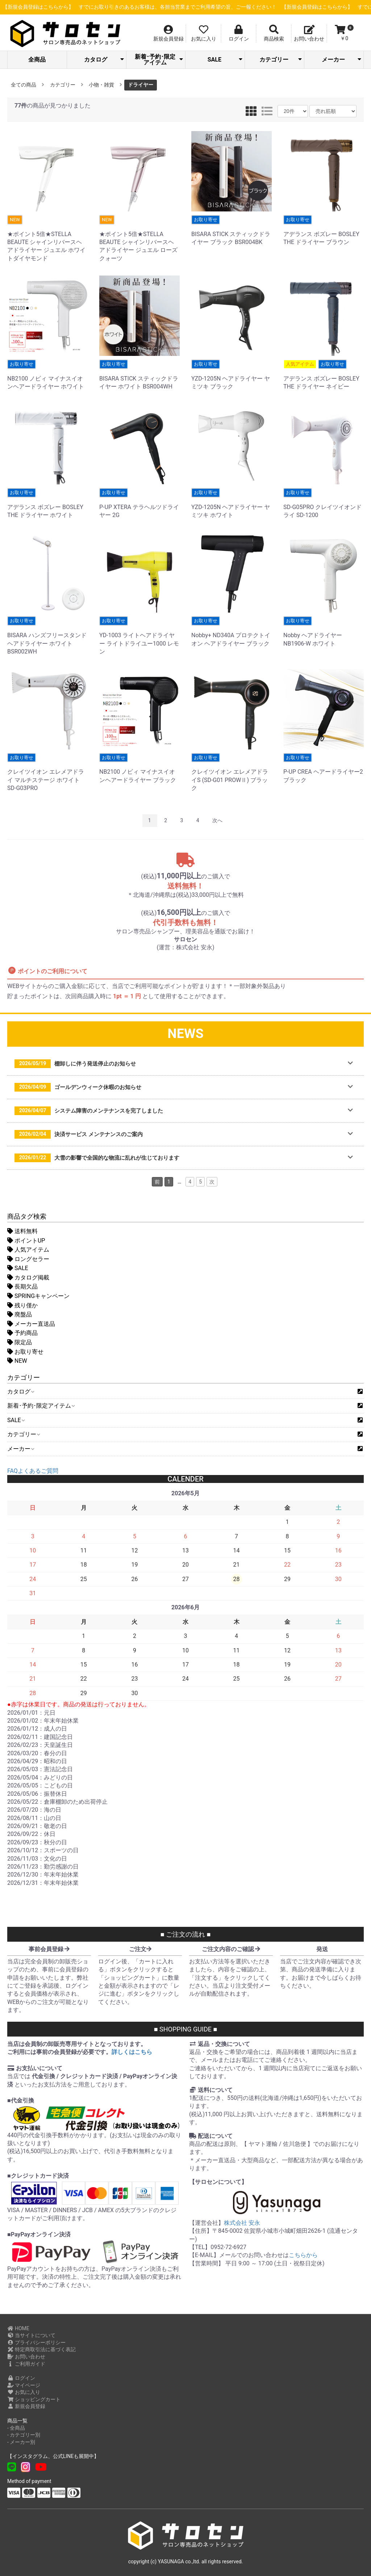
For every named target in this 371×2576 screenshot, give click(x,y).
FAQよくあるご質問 (32, 1470)
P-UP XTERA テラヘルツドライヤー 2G (139, 503)
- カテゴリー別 (23, 2435)
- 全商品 (16, 2428)
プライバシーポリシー (36, 2342)
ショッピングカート (34, 2399)
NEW (17, 1360)
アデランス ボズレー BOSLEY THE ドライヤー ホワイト (47, 503)
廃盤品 (19, 1314)
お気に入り (23, 2392)
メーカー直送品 (31, 1323)
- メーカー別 (21, 2442)
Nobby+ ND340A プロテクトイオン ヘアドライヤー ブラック (231, 631)
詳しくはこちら (132, 2051)
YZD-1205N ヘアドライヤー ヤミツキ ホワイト (231, 503)
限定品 (19, 1342)
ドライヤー (140, 85)
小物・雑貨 (101, 85)
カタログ (104, 59)
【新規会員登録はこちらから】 (177, 7)
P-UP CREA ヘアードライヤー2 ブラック (323, 768)
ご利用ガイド (26, 2364)
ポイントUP (26, 1240)
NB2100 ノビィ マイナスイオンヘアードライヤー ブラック (139, 768)
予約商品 (22, 1332)
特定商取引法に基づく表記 (41, 2349)
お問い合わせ (26, 2356)
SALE (225, 59)
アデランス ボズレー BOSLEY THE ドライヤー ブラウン (323, 230)
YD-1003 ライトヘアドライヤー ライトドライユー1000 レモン (139, 635)
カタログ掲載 (28, 1277)
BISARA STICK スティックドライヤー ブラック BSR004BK (231, 230)
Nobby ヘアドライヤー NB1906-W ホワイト (323, 631)
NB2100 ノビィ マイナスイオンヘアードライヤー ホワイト (47, 375)
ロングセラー (28, 1259)
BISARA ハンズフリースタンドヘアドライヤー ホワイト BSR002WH (47, 635)
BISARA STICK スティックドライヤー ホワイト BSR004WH (139, 375)
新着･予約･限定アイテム (159, 59)
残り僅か (22, 1305)
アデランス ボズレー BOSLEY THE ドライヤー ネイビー (323, 375)
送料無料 (22, 1231)
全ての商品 (23, 85)
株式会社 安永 (242, 2222)
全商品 (37, 59)
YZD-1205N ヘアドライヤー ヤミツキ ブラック (231, 375)
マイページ (23, 2385)
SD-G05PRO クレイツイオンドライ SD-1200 (323, 503)
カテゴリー (280, 59)
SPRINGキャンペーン (38, 1296)
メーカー (341, 59)
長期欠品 (22, 1286)
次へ (217, 820)
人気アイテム (28, 1249)
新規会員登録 (26, 2406)
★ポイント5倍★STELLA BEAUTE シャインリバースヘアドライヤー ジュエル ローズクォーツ (139, 238)
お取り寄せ (25, 1351)
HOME (18, 2328)
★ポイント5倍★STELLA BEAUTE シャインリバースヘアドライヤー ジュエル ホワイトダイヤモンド (47, 238)
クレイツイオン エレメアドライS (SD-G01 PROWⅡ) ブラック (231, 772)
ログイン (21, 2378)
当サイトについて (31, 2335)
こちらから (303, 2255)
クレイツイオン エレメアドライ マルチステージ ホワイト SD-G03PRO (47, 772)
